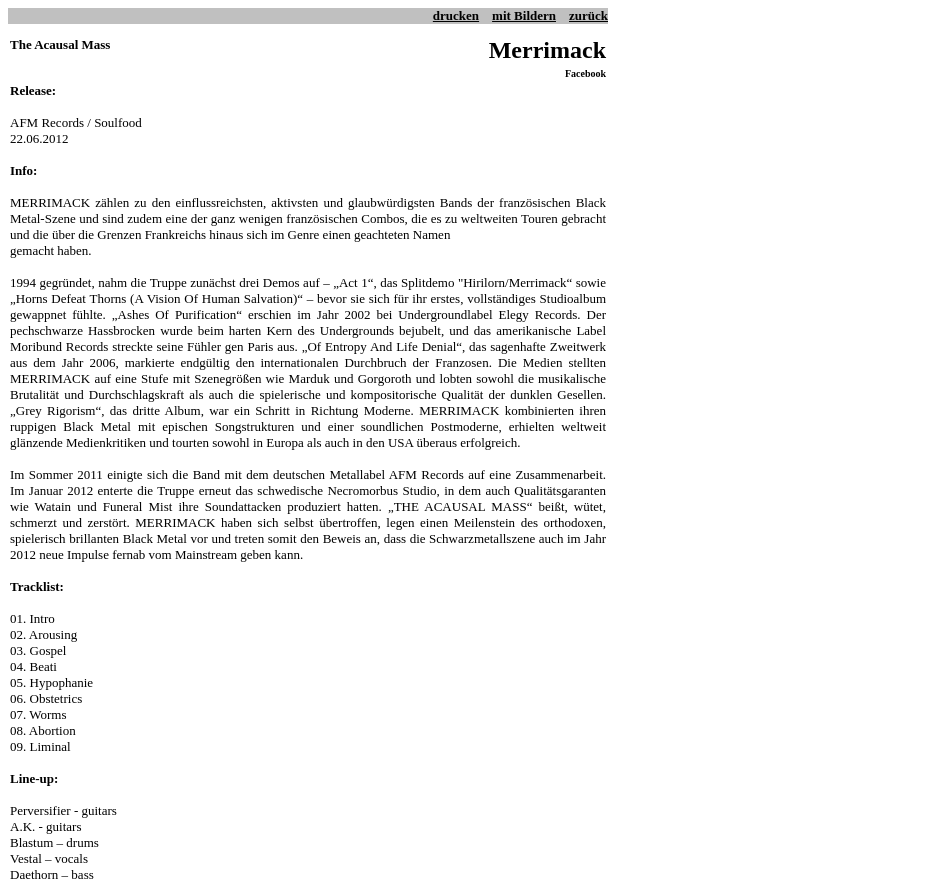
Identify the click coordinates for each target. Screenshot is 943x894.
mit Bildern (524, 15)
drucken (456, 15)
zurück (588, 15)
